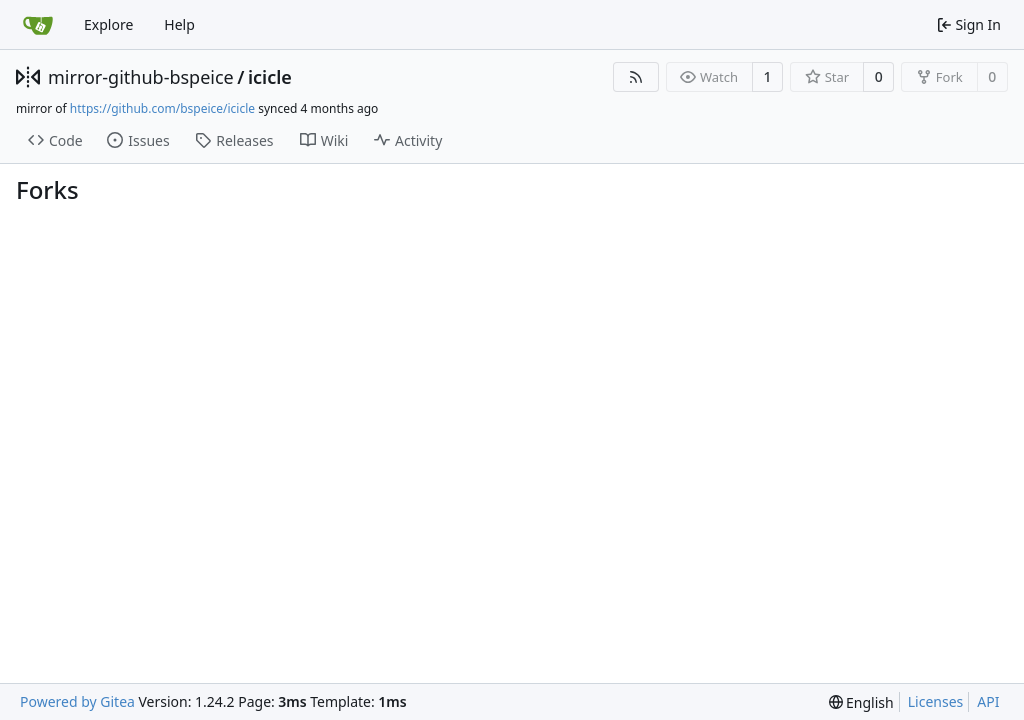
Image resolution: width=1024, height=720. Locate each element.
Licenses (936, 701)
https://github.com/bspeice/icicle (162, 108)
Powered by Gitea (77, 701)
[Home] (38, 25)
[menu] (861, 702)
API (988, 701)
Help (179, 24)
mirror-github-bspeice (141, 77)
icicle (270, 77)
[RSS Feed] (636, 77)
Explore (108, 24)
